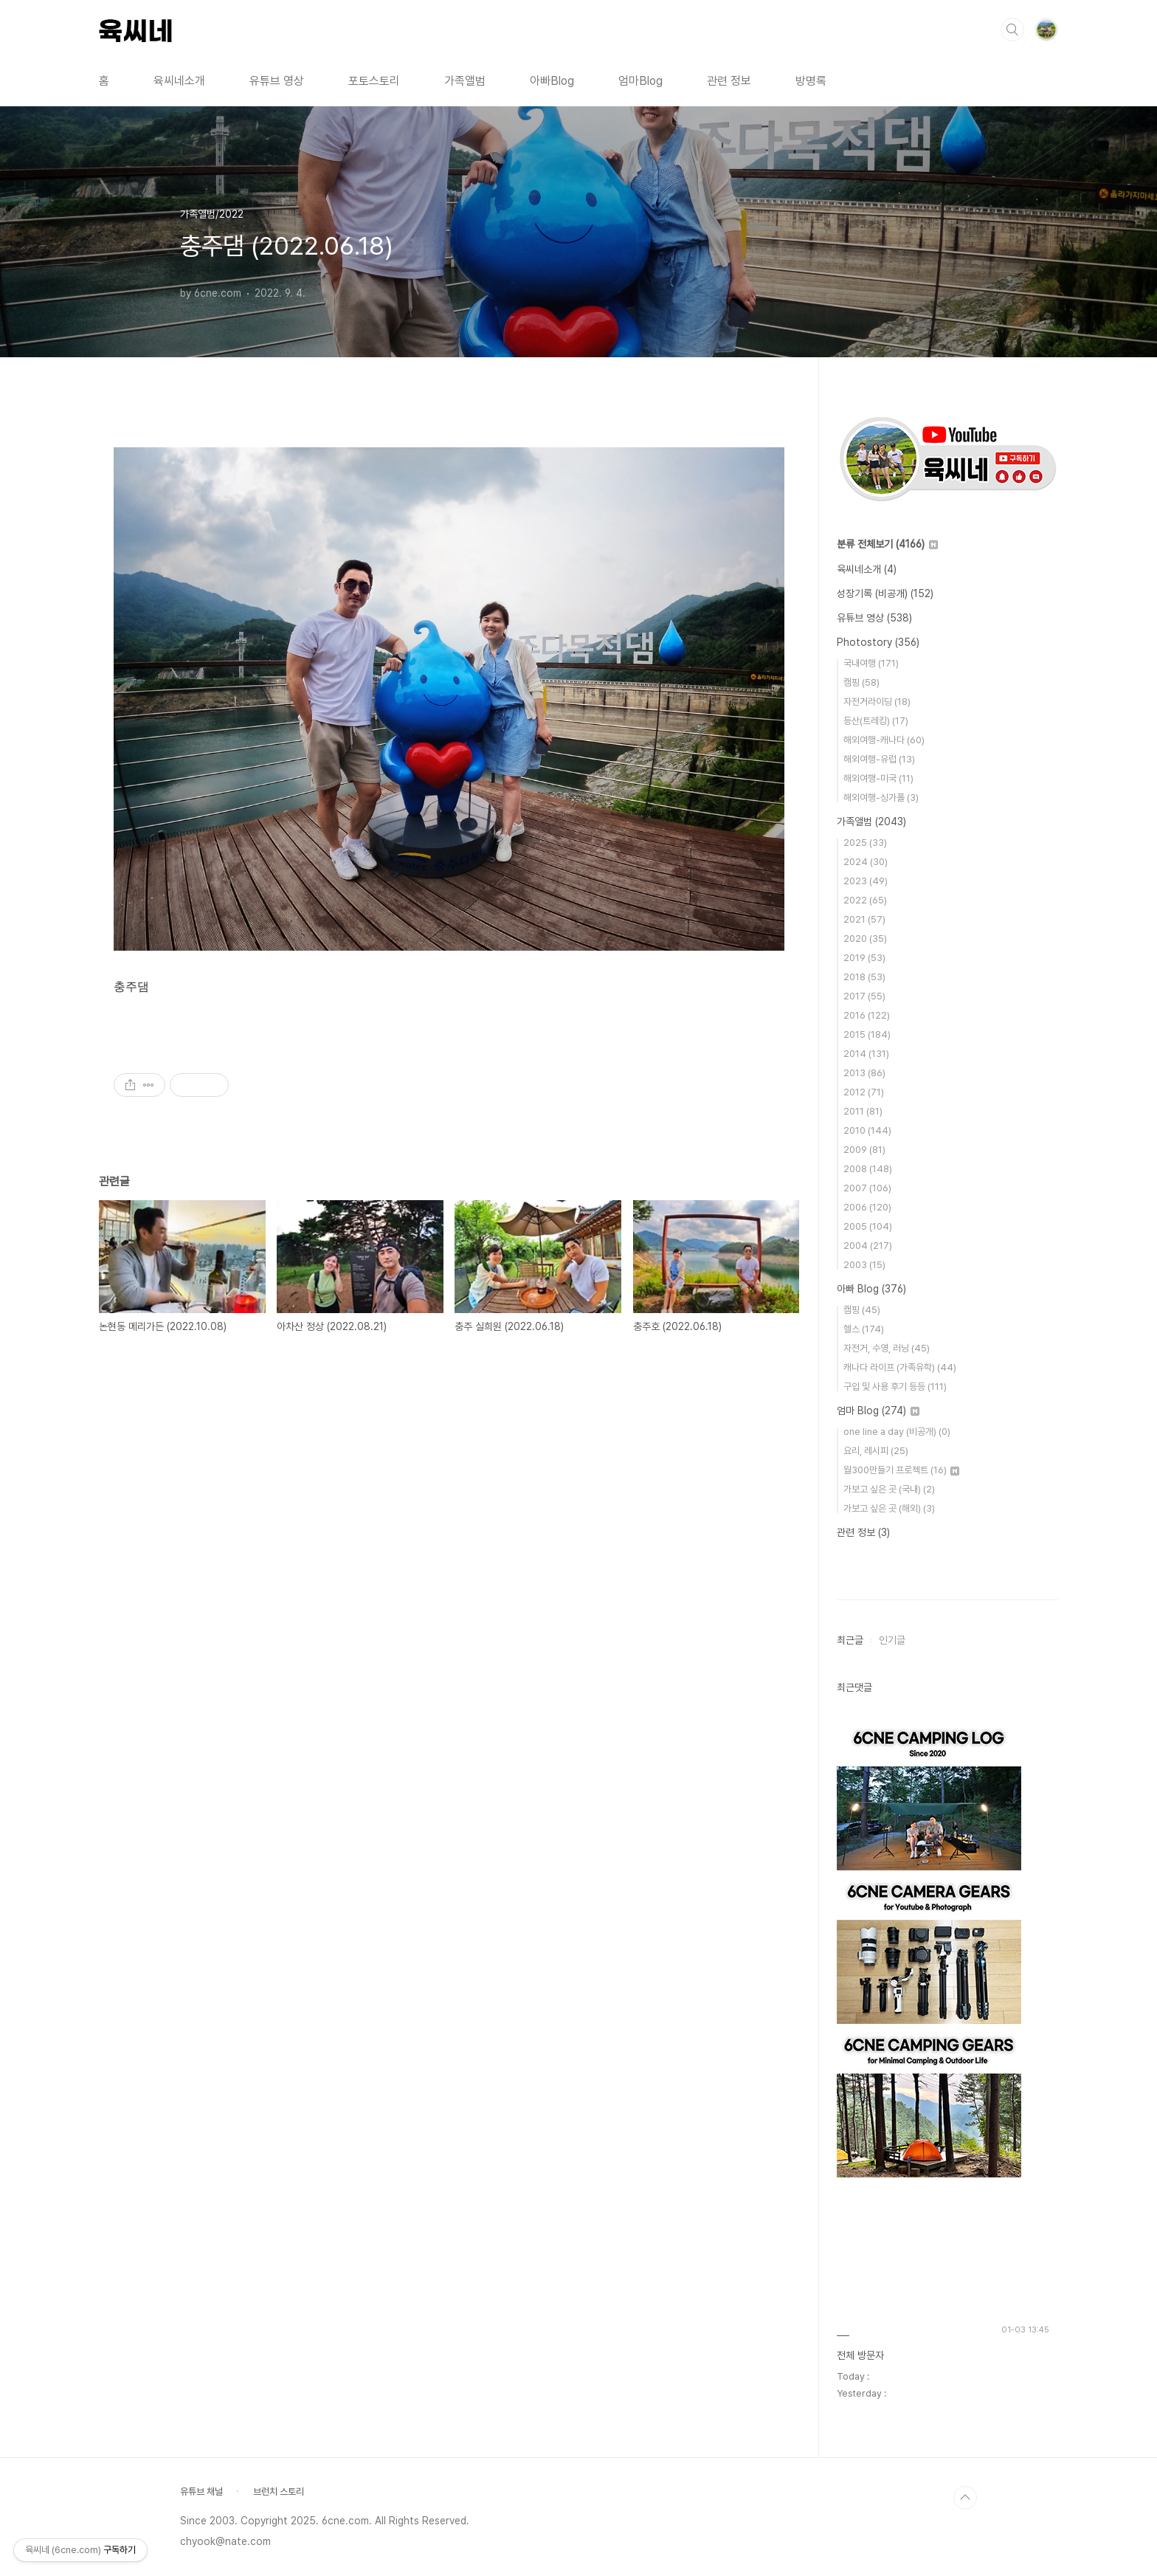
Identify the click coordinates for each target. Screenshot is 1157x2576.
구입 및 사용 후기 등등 (895, 1386)
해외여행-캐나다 (884, 739)
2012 (863, 1092)
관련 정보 (729, 81)
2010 (867, 1130)
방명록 (810, 81)
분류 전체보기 (887, 544)
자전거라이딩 (877, 701)
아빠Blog (552, 81)
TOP (965, 2498)
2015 (867, 1034)
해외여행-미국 (878, 778)
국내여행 (871, 663)
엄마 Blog (878, 1410)
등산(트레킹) (875, 720)
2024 (865, 861)
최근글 (850, 1640)
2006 (867, 1207)
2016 (866, 1015)
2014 (866, 1053)
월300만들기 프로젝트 (901, 1469)
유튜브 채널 (201, 2491)
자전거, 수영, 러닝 (886, 1348)
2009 (864, 1149)
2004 (867, 1245)
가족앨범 (465, 81)
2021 (864, 919)
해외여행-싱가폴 (881, 797)
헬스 (863, 1329)
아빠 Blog (871, 1289)
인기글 (892, 1640)
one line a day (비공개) (896, 1431)
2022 (865, 900)
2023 (865, 880)
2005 (867, 1226)
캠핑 (861, 682)
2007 (867, 1188)
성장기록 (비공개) (885, 593)
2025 (865, 842)
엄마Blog (640, 81)
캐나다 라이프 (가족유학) (899, 1367)
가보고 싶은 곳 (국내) (889, 1489)
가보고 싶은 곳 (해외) (889, 1508)
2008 (867, 1168)
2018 (864, 976)
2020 (865, 938)
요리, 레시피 (875, 1450)
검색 (1012, 29)
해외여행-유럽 (879, 759)
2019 (864, 957)
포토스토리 (374, 81)
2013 (864, 1072)
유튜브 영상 (276, 81)
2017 (864, 996)
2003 (864, 1264)
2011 (863, 1111)
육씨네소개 (179, 81)
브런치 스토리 (278, 2491)
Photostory (878, 642)
